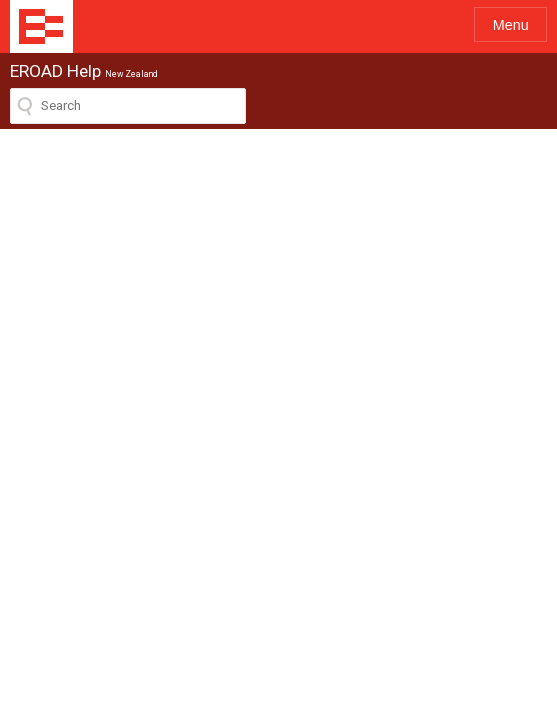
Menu (511, 25)
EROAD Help (41, 26)
